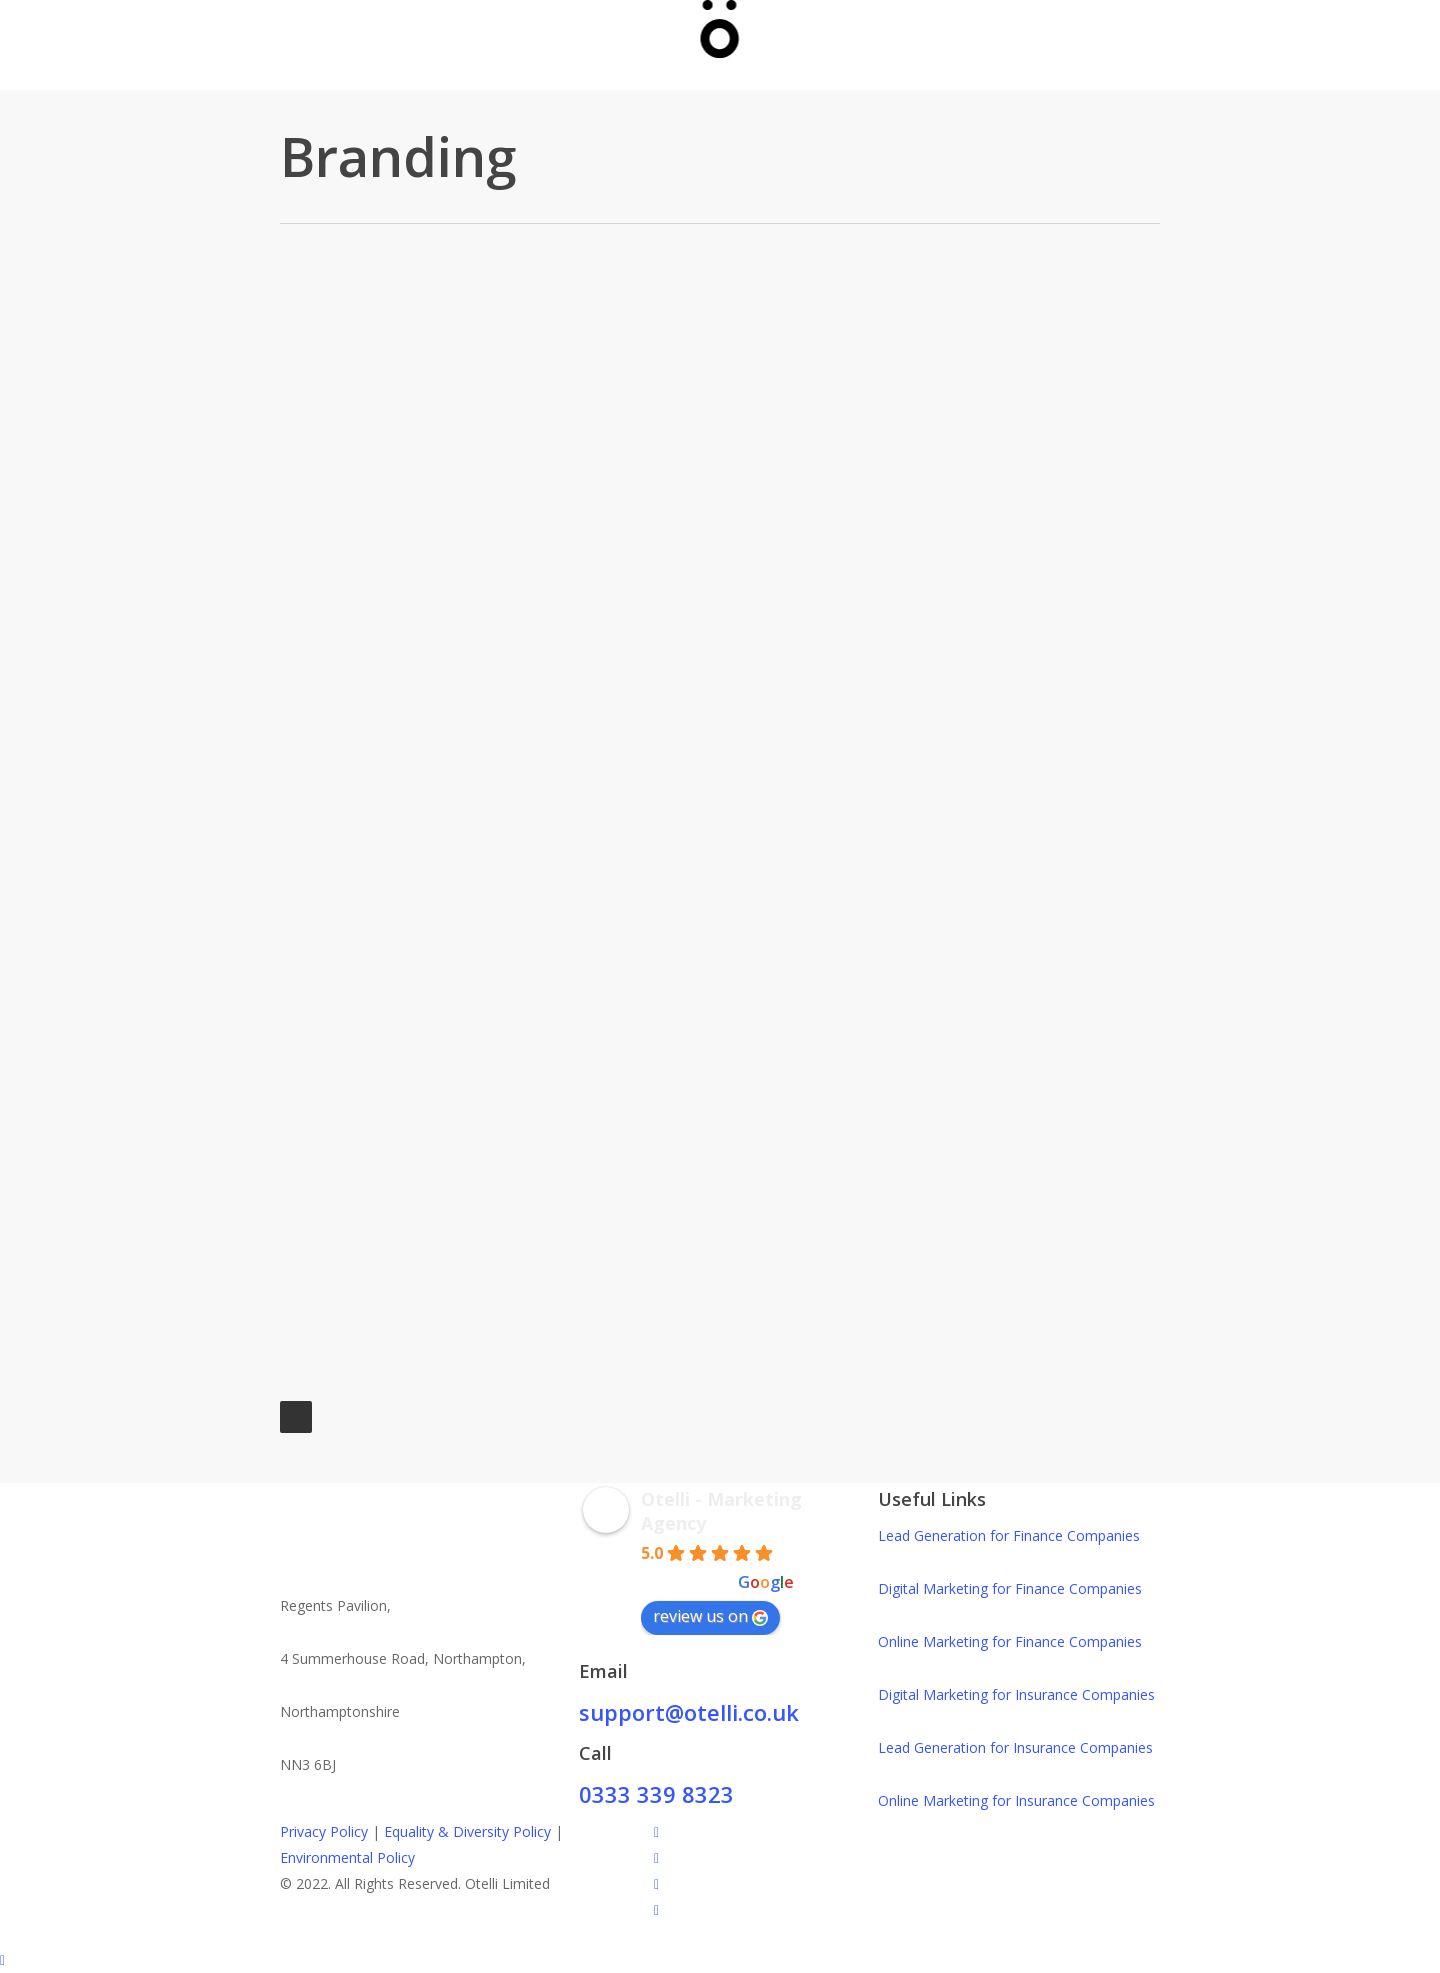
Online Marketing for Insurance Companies (1016, 1800)
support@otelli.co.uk (689, 1712)
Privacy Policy (324, 1831)
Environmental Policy (347, 1857)
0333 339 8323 (656, 1794)
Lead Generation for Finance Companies (1009, 1535)
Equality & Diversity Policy (467, 1831)
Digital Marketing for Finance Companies (1010, 1588)
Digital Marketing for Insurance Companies (1016, 1694)
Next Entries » (296, 1417)
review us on (710, 1616)
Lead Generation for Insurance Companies (1015, 1747)
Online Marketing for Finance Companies (1010, 1641)
